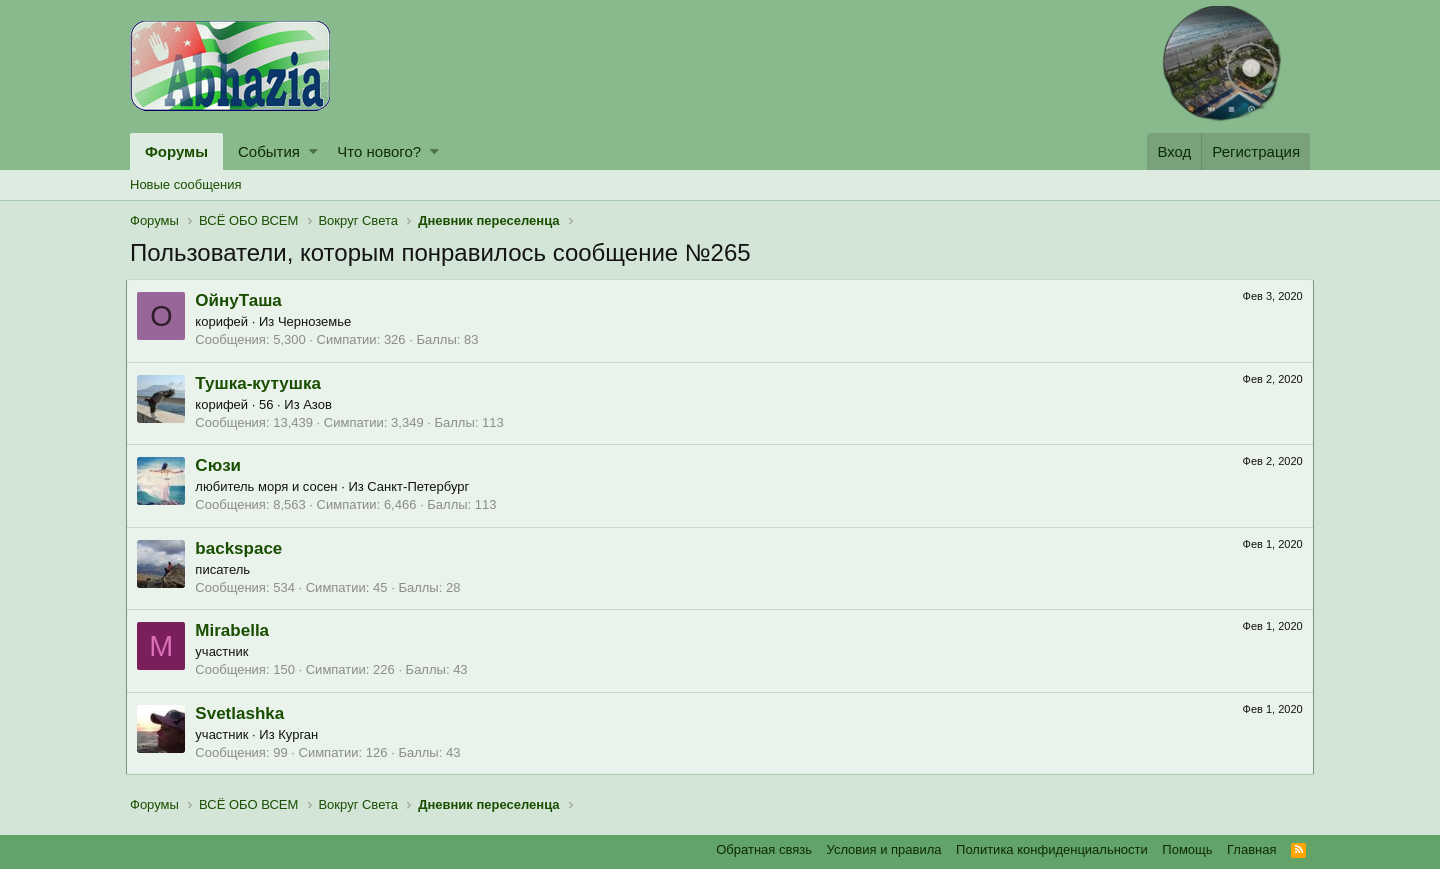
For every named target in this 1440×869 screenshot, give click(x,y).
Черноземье (318, 321)
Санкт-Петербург (422, 486)
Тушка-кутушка (262, 383)
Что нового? (379, 151)
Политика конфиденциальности (1052, 849)
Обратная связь (764, 849)
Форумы (176, 151)
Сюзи (222, 465)
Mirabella (236, 630)
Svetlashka (243, 713)
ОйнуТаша (242, 300)
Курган (302, 734)
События (269, 151)
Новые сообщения (186, 184)
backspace (242, 548)
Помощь (1187, 849)
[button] (313, 151)
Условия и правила (884, 849)
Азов (321, 404)
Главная (1251, 849)
